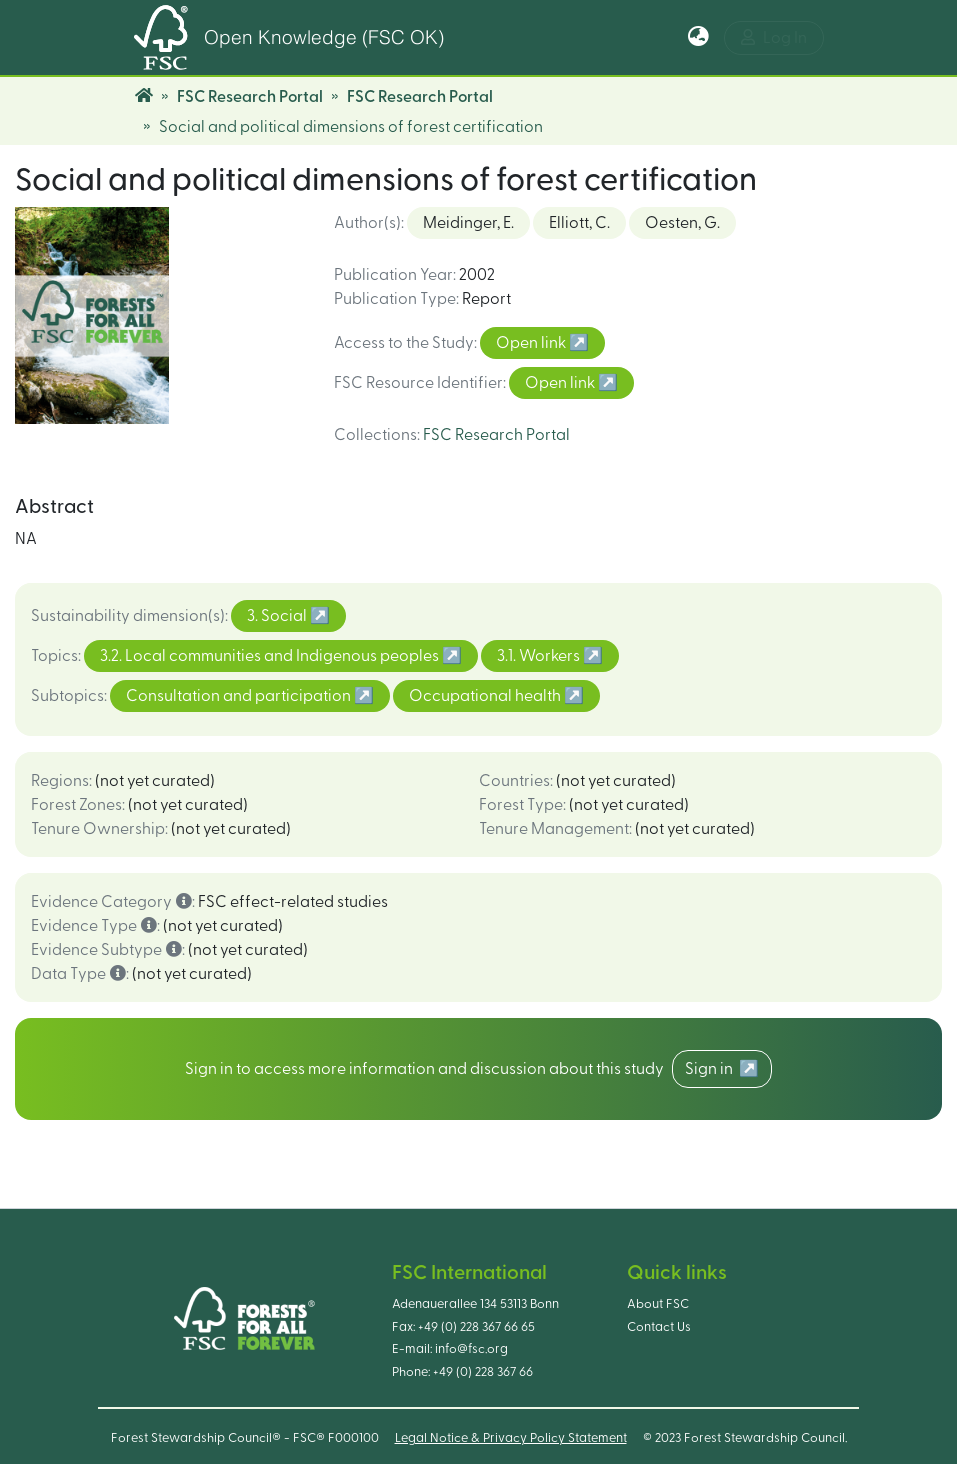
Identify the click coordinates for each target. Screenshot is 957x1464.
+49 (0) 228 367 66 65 (476, 1327)
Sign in (712, 1069)
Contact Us (659, 1327)
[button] (698, 38)
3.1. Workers (540, 656)
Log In (774, 37)
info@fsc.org (471, 1349)
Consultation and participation (240, 696)
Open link (532, 343)
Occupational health (486, 696)
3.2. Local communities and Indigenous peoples (271, 656)
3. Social (278, 616)
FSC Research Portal (250, 97)
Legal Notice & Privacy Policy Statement (511, 1438)
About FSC (658, 1304)
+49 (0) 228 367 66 (483, 1372)
